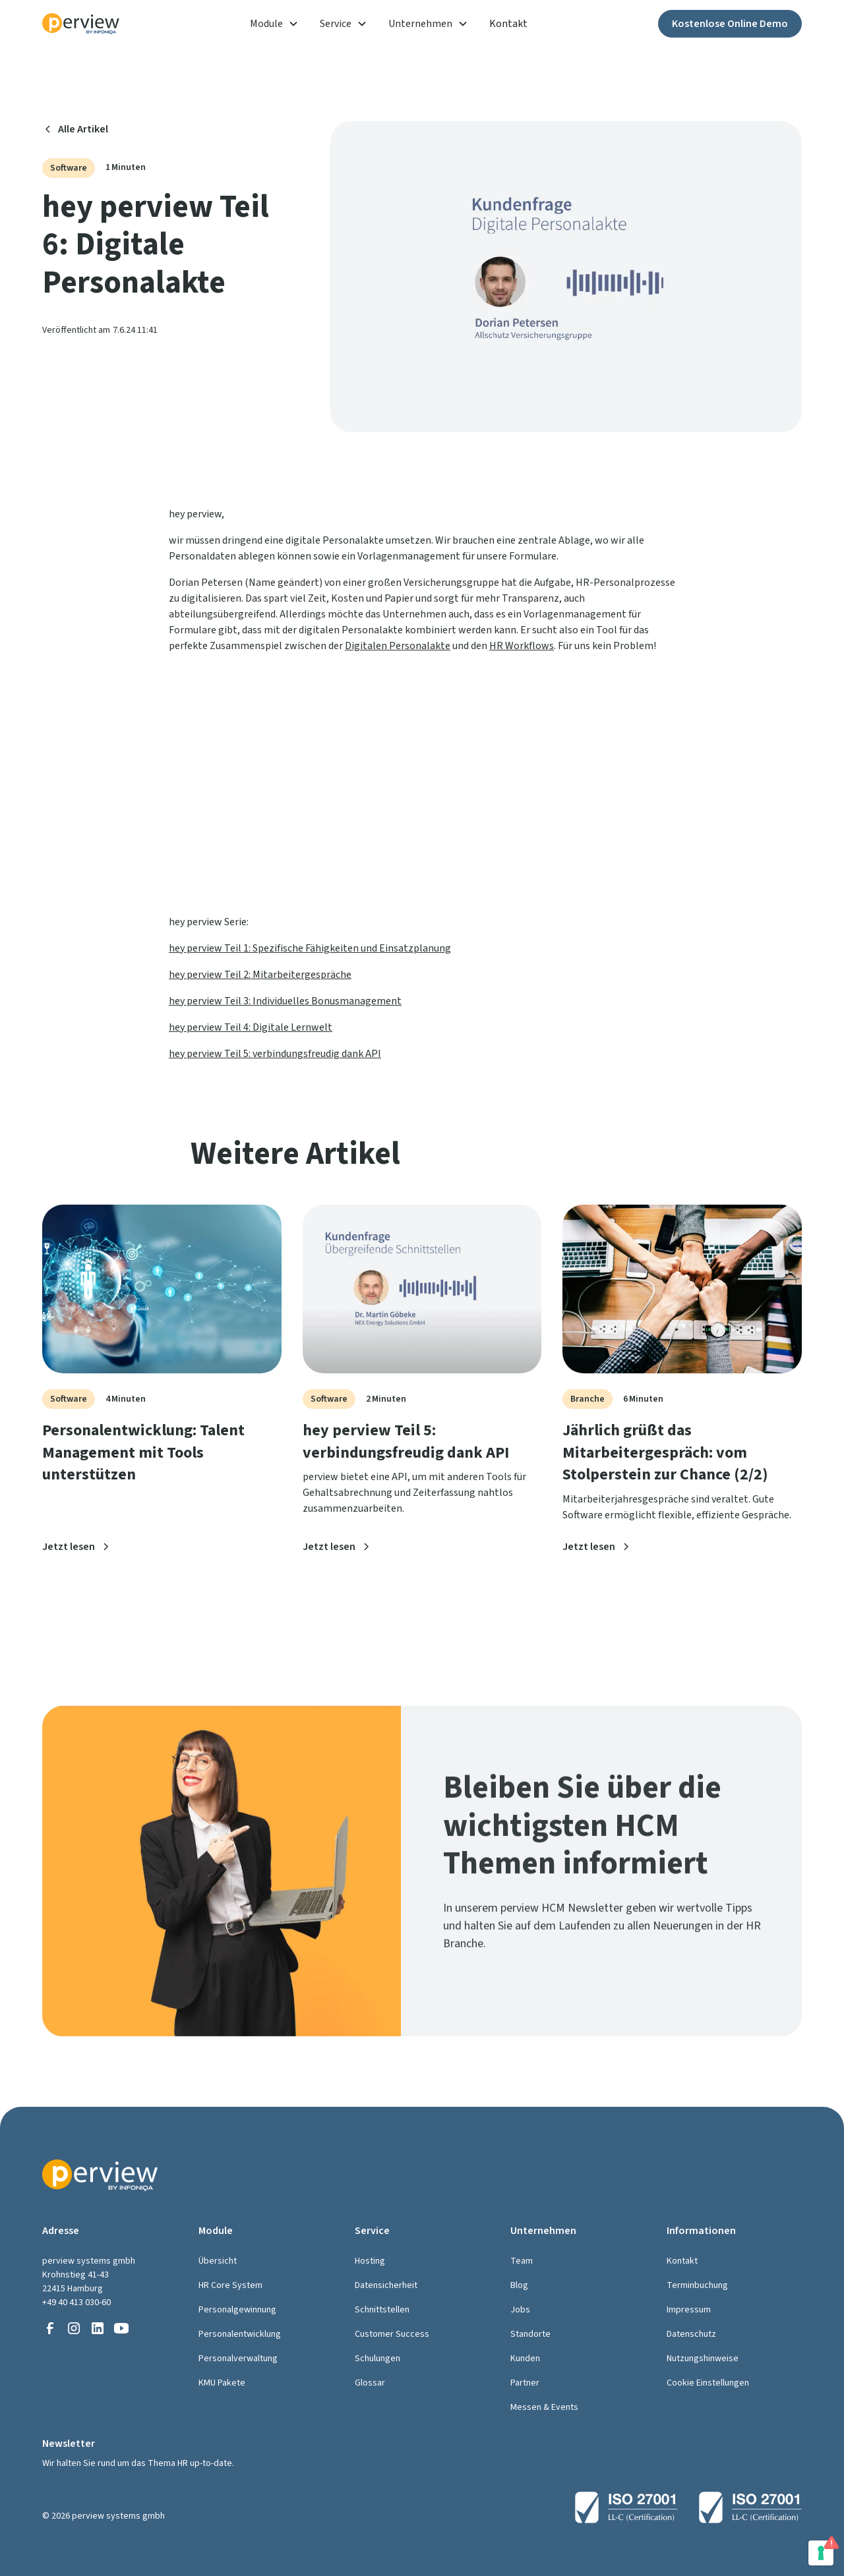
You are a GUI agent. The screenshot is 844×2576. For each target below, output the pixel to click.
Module (266, 23)
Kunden (525, 2358)
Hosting (370, 2261)
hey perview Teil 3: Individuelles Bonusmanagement (285, 1001)
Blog (519, 2285)
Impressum (689, 2309)
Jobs (520, 2309)
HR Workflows (521, 646)
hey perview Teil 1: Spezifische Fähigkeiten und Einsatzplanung (310, 948)
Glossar (370, 2383)
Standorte (530, 2334)
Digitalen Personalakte (397, 646)
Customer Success (392, 2334)
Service (335, 23)
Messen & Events (544, 2407)
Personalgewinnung (237, 2309)
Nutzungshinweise (702, 2358)
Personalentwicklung (239, 2334)
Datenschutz (691, 2334)
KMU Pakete (221, 2383)
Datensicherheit (386, 2285)
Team (521, 2261)
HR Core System (230, 2285)
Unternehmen (420, 23)
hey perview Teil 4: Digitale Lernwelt (250, 1027)
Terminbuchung (697, 2285)
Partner (524, 2383)
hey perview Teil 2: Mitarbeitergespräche (260, 974)
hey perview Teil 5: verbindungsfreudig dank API (275, 1053)
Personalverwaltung (238, 2358)
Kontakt (508, 23)
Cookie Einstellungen (708, 2383)
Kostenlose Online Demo (730, 23)
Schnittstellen (382, 2309)
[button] (274, 23)
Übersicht (217, 2261)
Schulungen (377, 2358)
